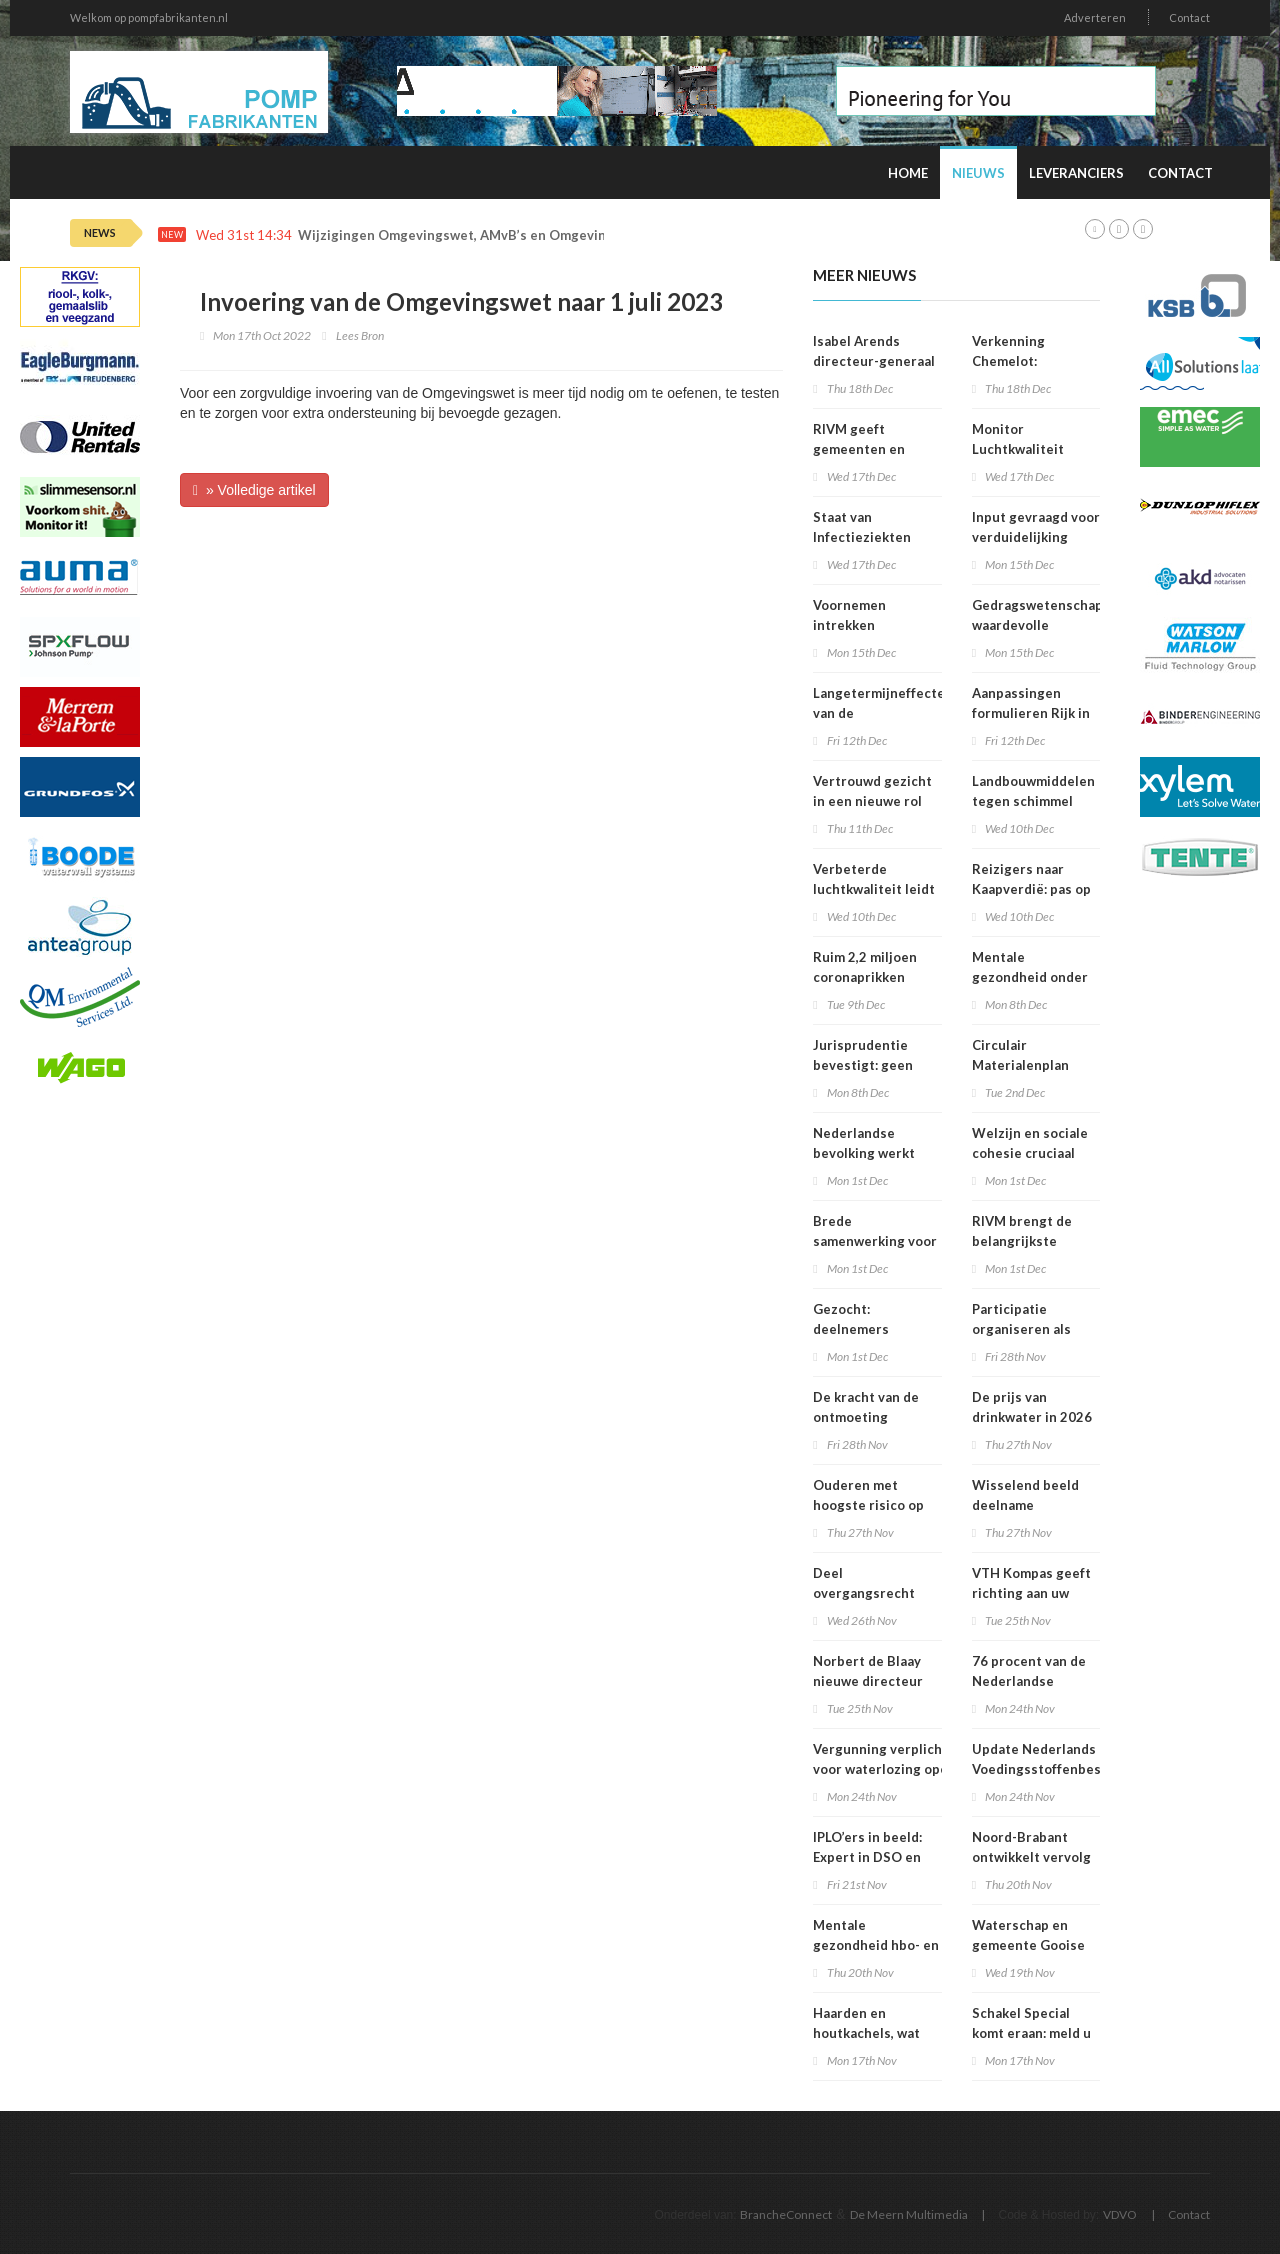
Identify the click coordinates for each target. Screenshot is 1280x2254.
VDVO (1120, 2214)
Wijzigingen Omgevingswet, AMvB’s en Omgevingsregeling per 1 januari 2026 (545, 235)
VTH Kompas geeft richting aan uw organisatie (1031, 1593)
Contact (1189, 17)
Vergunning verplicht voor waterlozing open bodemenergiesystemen (890, 1769)
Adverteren (1095, 17)
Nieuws (978, 173)
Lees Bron (360, 335)
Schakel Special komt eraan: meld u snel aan (1031, 2033)
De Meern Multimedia (909, 2214)
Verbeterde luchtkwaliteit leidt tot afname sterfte (874, 889)
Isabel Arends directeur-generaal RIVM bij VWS (874, 361)
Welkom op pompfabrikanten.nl (149, 17)
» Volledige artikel (254, 490)
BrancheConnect (786, 2214)
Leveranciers (1076, 173)
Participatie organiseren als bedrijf (1021, 1329)
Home (908, 173)
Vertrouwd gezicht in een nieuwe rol (872, 791)
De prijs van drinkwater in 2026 (1032, 1407)
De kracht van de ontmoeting (866, 1407)
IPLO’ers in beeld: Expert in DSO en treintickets (867, 1857)
